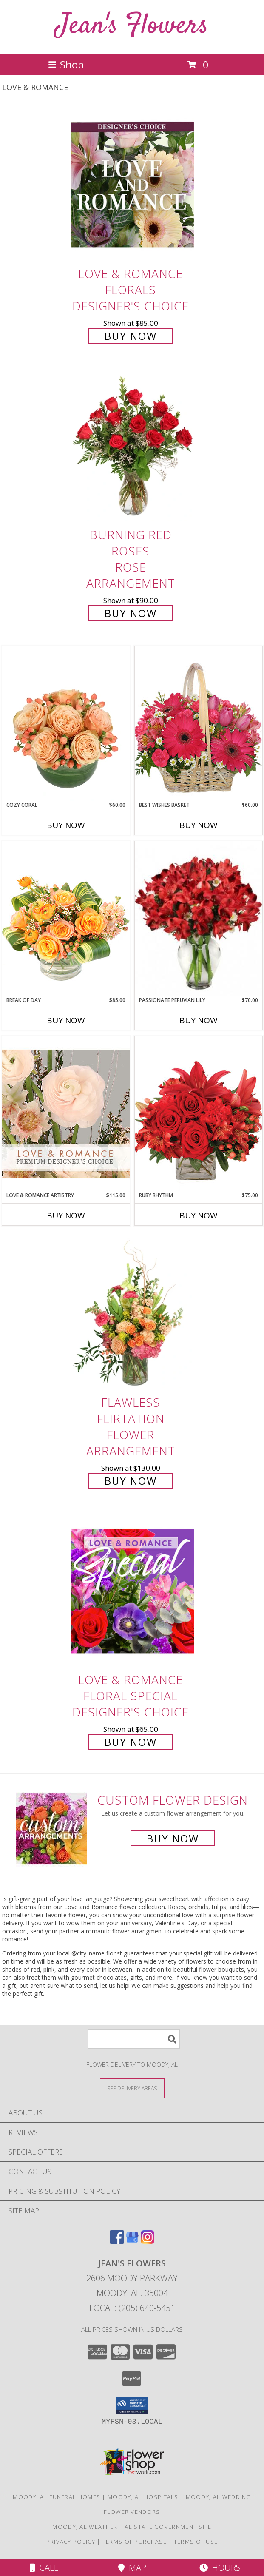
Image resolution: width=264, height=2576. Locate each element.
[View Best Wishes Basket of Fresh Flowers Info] (198, 723)
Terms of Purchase (134, 2541)
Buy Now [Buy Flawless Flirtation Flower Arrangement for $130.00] (131, 1481)
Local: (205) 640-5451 (132, 2308)
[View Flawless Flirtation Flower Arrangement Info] (132, 1313)
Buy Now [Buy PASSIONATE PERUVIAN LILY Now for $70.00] (198, 1020)
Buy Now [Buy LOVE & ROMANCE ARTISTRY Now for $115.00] (66, 1215)
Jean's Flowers (132, 26)
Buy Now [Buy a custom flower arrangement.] (173, 1838)
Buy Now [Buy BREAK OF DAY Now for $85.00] (66, 1020)
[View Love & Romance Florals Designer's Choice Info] (132, 185)
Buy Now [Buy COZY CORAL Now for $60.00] (66, 825)
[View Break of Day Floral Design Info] (66, 918)
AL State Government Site (168, 2526)
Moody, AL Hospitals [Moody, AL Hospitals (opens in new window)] (143, 2497)
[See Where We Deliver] (132, 2088)
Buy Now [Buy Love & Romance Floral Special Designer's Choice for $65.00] (131, 1742)
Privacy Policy (70, 2541)
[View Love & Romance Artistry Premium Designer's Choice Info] (66, 1113)
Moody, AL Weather (84, 2526)
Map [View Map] (132, 2567)
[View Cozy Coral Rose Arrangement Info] (66, 723)
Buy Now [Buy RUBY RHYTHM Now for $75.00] (198, 1215)
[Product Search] (134, 2039)
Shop (66, 64)
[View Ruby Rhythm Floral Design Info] (198, 1113)
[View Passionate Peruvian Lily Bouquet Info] (198, 918)
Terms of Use (196, 2541)
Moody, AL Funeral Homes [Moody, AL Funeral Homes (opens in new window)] (56, 2497)
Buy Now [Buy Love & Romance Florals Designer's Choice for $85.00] (131, 336)
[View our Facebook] (117, 2241)
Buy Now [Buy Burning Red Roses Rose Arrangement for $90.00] (131, 613)
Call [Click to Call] (44, 2567)
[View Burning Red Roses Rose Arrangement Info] (132, 446)
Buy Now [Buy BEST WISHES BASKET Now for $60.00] (198, 825)
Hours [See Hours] (220, 2567)
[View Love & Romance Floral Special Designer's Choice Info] (132, 1591)
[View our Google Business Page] (132, 2241)
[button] (132, 2405)
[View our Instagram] (147, 2241)
